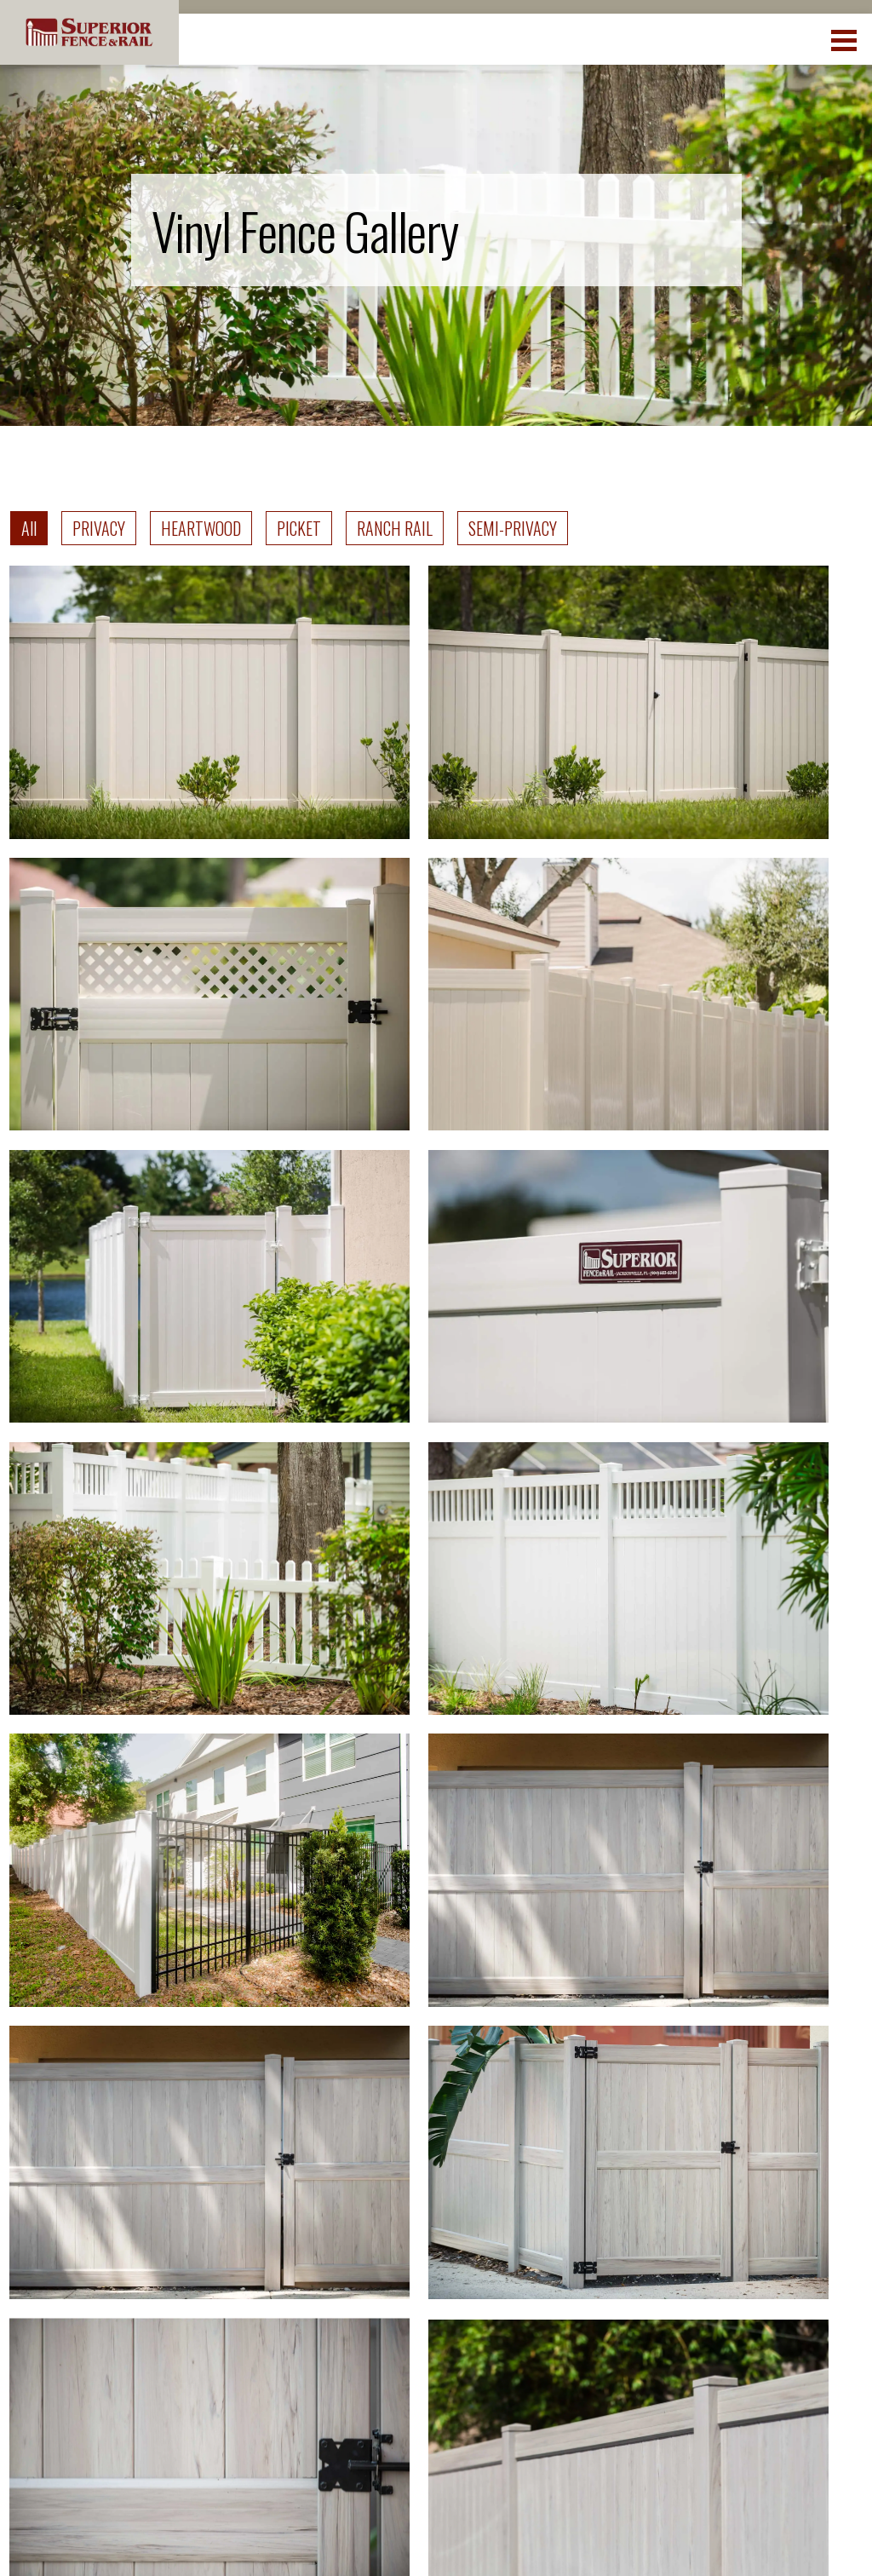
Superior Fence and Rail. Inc (143, 2527)
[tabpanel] (436, 1216)
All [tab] (29, 528)
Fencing (488, 2205)
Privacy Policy (575, 2535)
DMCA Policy (767, 2535)
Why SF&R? (697, 2266)
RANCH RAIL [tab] (395, 528)
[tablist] (289, 528)
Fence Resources (521, 2243)
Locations (495, 2167)
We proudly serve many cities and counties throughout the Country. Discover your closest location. (449, 2050)
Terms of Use (673, 2535)
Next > (522, 1852)
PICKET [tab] (299, 528)
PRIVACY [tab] (98, 528)
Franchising (698, 2343)
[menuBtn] (845, 38)
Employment (702, 2167)
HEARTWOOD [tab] (201, 528)
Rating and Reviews (694, 2216)
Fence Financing (714, 2305)
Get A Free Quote (519, 2320)
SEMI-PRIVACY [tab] (512, 528)
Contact (488, 2282)
